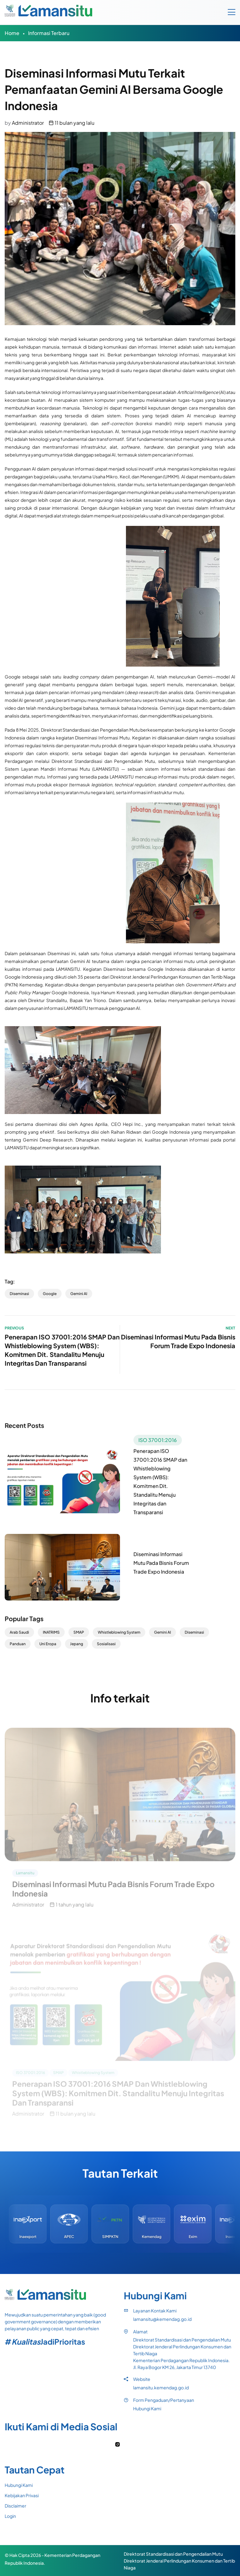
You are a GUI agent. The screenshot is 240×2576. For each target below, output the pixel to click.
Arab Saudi (19, 1632)
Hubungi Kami (147, 2408)
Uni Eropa (47, 1643)
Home (12, 33)
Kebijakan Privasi (22, 2495)
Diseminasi (19, 1293)
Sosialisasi (106, 1643)
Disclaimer (15, 2505)
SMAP (78, 1632)
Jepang (76, 1643)
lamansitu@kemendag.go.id (162, 2319)
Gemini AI (78, 1293)
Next (230, 1328)
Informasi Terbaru (48, 33)
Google (50, 1293)
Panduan (18, 1643)
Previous (14, 1328)
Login (10, 2516)
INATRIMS (51, 1632)
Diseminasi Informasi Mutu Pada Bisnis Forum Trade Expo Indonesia (161, 1563)
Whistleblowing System (119, 1632)
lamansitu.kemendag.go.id (161, 2387)
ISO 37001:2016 (157, 1440)
